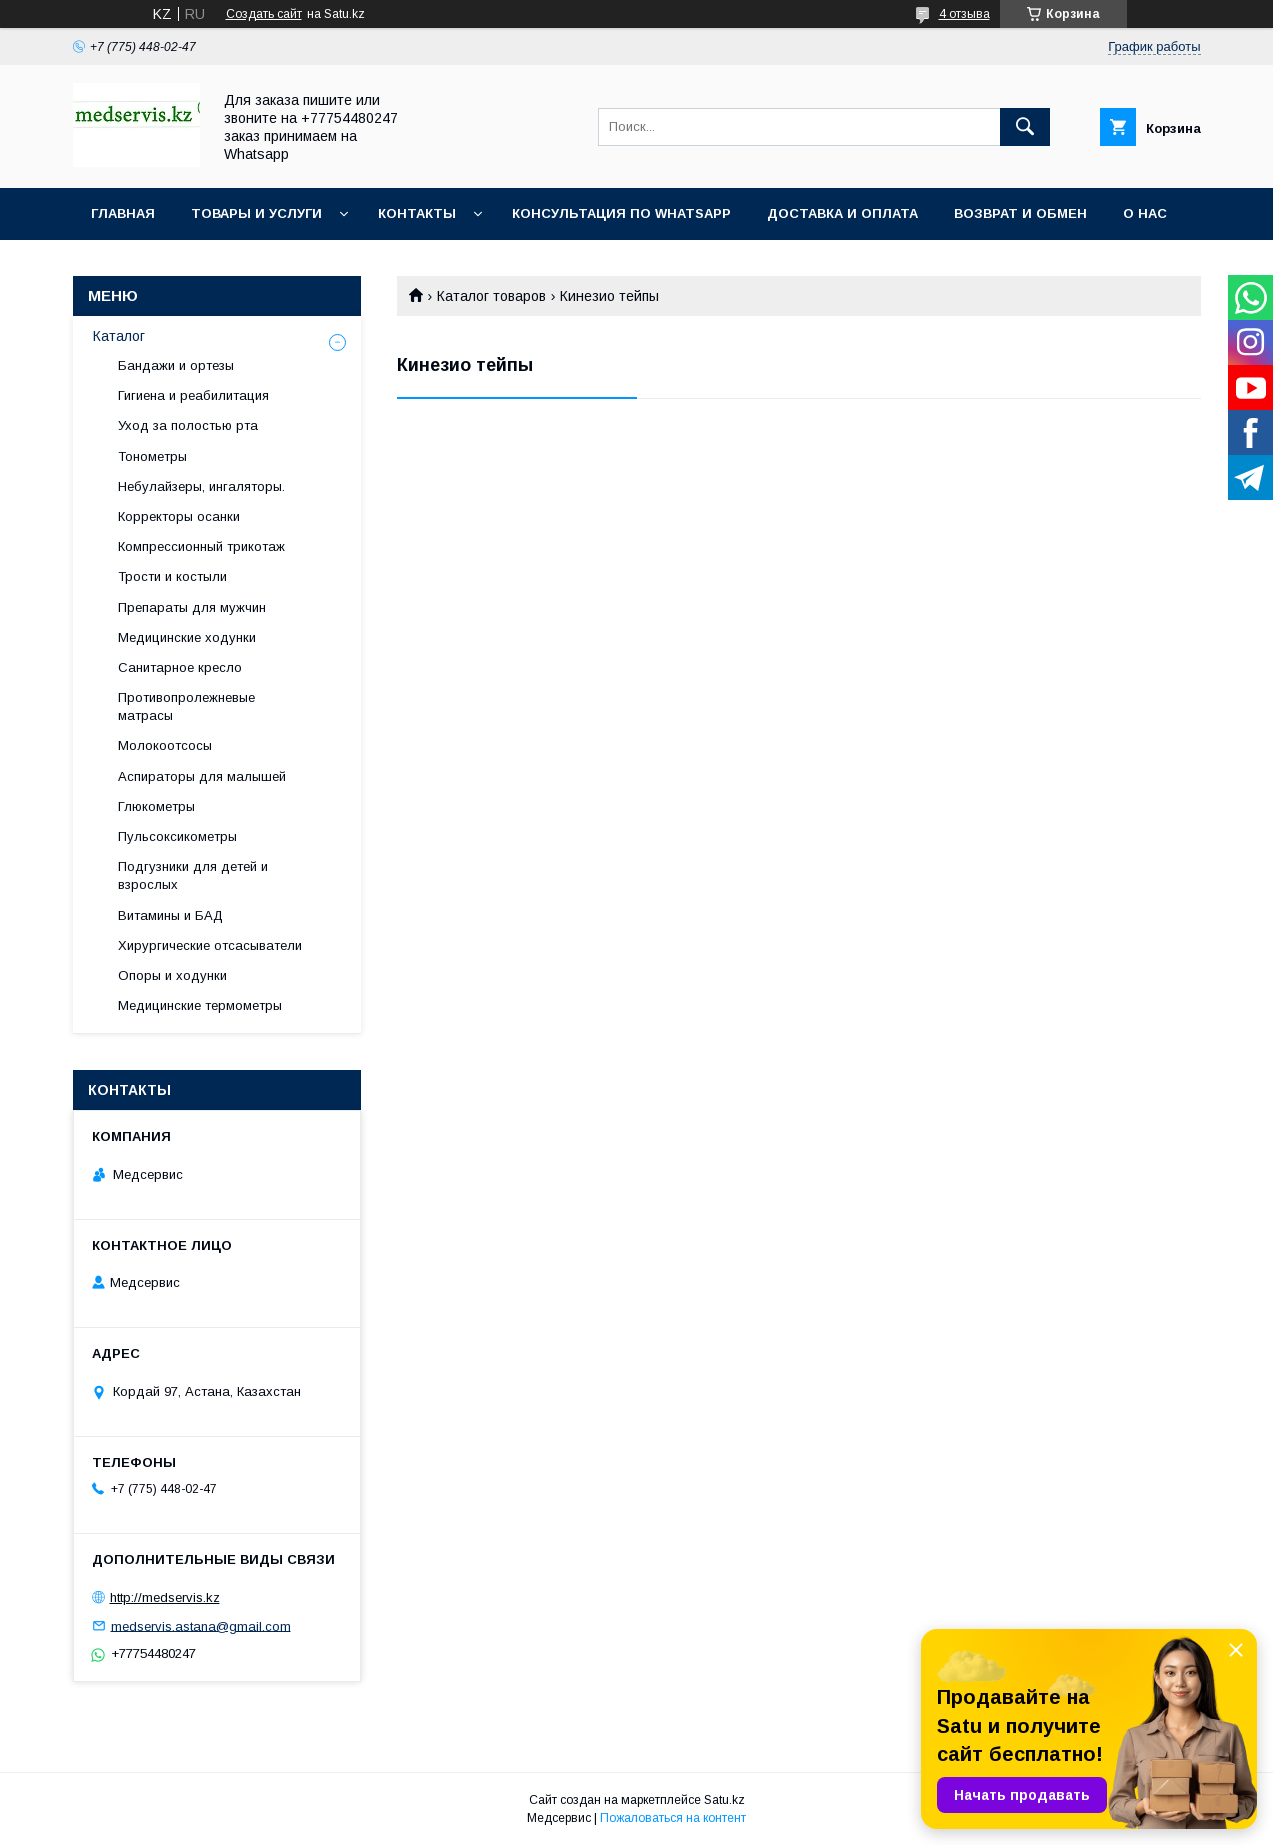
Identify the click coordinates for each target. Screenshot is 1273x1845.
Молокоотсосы (165, 745)
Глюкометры (156, 806)
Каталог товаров (491, 296)
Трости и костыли (172, 576)
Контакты (417, 213)
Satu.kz (724, 1800)
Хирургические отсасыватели (210, 945)
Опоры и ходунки (172, 975)
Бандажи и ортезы (176, 365)
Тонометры (152, 456)
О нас (1145, 213)
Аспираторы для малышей (202, 776)
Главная (123, 213)
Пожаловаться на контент (673, 1818)
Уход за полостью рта (188, 425)
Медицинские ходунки (187, 637)
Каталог (119, 336)
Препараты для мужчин (192, 607)
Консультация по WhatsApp (621, 213)
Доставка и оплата (842, 213)
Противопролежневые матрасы (186, 706)
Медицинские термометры (200, 1005)
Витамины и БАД (170, 915)
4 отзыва (964, 14)
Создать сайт (264, 14)
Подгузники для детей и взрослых (193, 875)
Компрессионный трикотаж (201, 546)
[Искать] (1025, 127)
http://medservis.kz (165, 1597)
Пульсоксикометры (177, 836)
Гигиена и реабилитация (193, 395)
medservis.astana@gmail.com (201, 1625)
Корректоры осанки (179, 516)
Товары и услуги (256, 213)
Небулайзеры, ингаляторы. (201, 486)
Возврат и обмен (1020, 213)
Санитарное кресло (180, 667)
